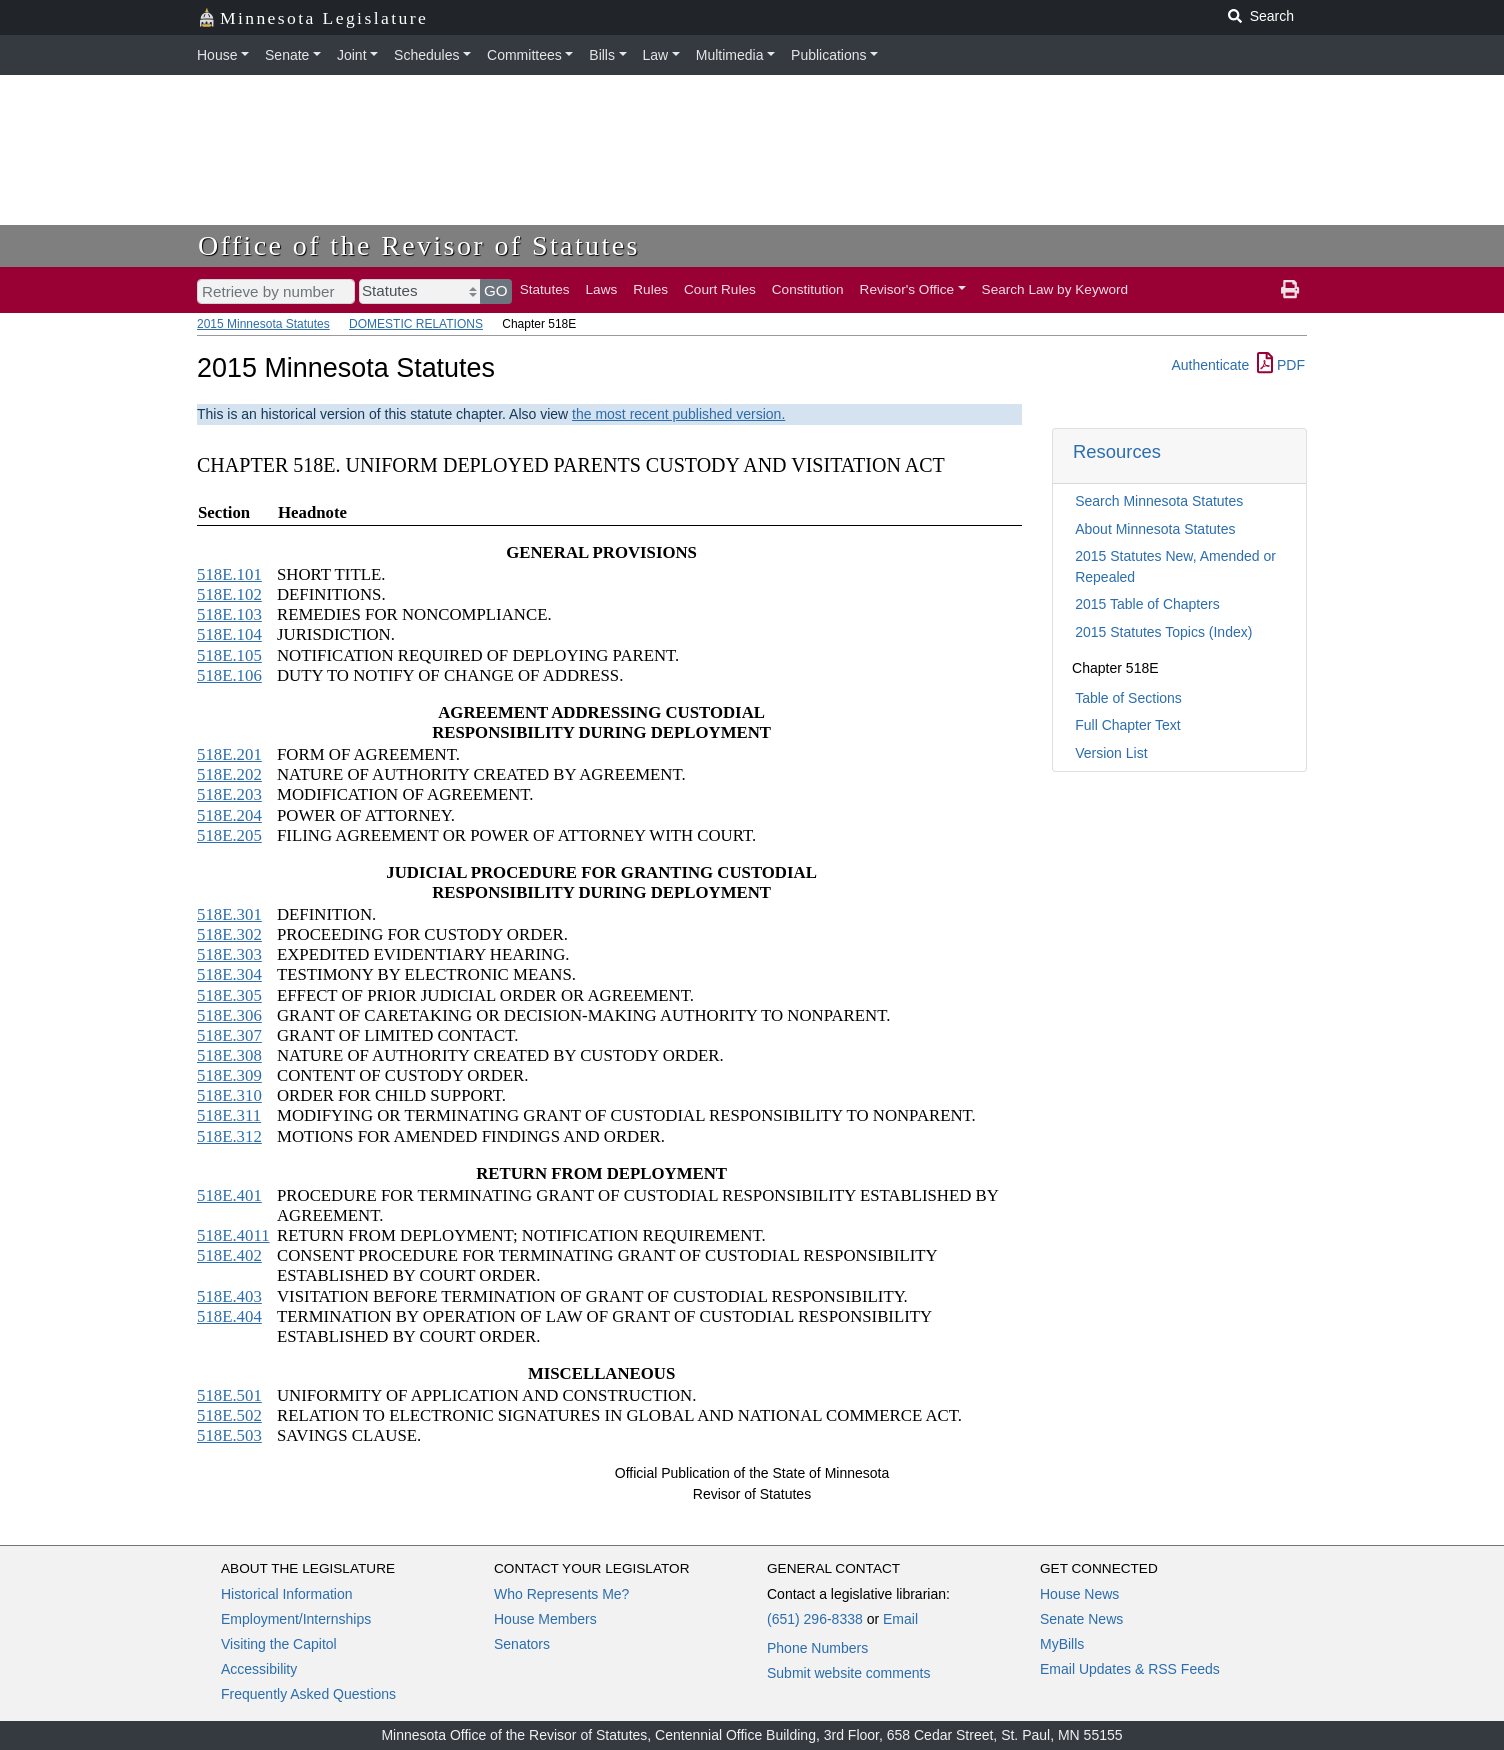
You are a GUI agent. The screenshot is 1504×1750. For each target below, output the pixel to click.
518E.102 (229, 594)
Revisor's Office (907, 289)
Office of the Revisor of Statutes (419, 245)
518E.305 (229, 995)
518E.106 (229, 675)
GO (496, 290)
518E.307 (229, 1035)
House (217, 55)
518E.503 (229, 1435)
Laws (602, 289)
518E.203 (229, 794)
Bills (602, 55)
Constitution (808, 289)
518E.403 (229, 1296)
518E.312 (229, 1136)
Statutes (545, 289)
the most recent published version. (678, 414)
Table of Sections (1128, 698)
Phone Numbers (817, 1648)
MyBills (1062, 1644)
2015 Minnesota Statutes (263, 324)
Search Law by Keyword (1055, 289)
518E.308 (229, 1055)
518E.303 (229, 954)
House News (1079, 1594)
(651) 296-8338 (815, 1619)
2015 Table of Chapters (1147, 604)
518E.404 (229, 1316)
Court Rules (720, 289)
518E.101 (229, 574)
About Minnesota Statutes (1155, 529)
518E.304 (229, 974)
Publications (829, 55)
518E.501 (229, 1395)
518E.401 (229, 1195)
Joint (352, 55)
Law (656, 55)
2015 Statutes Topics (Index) (1163, 632)
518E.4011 (233, 1235)
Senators (522, 1644)
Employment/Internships (296, 1619)
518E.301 (229, 914)
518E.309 (229, 1075)
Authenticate (1210, 365)
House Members (545, 1619)
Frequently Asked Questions (308, 1694)
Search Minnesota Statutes (1159, 501)
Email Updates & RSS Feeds (1130, 1669)
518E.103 (229, 614)
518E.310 (229, 1095)
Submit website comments (848, 1673)
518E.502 (229, 1415)
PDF (1281, 365)
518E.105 (229, 655)
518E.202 (229, 774)
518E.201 (229, 754)
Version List (1111, 753)
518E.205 (229, 835)
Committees (524, 55)
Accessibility (259, 1669)
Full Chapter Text (1128, 725)
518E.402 (229, 1255)
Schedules (426, 55)
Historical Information (287, 1594)
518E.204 (229, 815)
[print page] (1290, 290)
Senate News (1081, 1619)
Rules (650, 289)
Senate (287, 55)
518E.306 (229, 1015)
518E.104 (229, 634)
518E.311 (229, 1115)
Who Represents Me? (561, 1594)
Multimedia (730, 55)
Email (900, 1619)
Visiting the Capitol (279, 1644)
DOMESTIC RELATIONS (416, 324)
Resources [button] (1117, 451)
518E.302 (229, 934)
